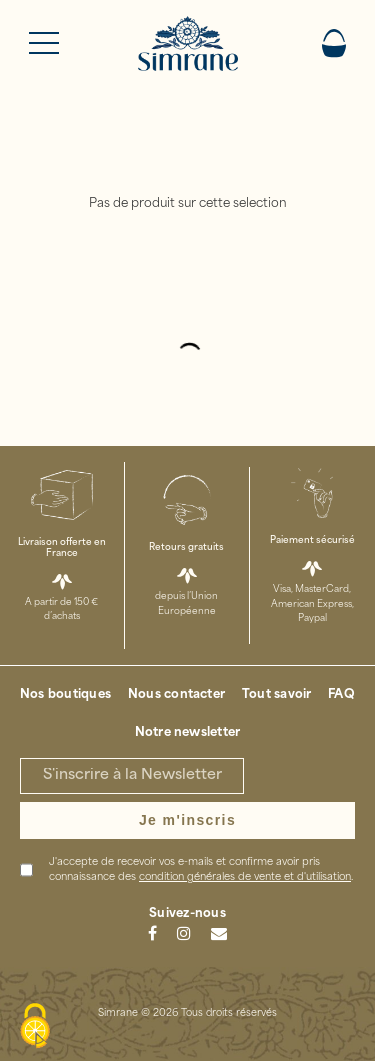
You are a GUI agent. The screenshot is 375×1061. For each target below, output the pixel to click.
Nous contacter (176, 695)
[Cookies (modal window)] (35, 1027)
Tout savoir (277, 695)
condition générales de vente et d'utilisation (245, 877)
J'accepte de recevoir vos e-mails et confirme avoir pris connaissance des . (201, 870)
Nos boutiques (65, 695)
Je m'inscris (187, 820)
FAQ (341, 695)
